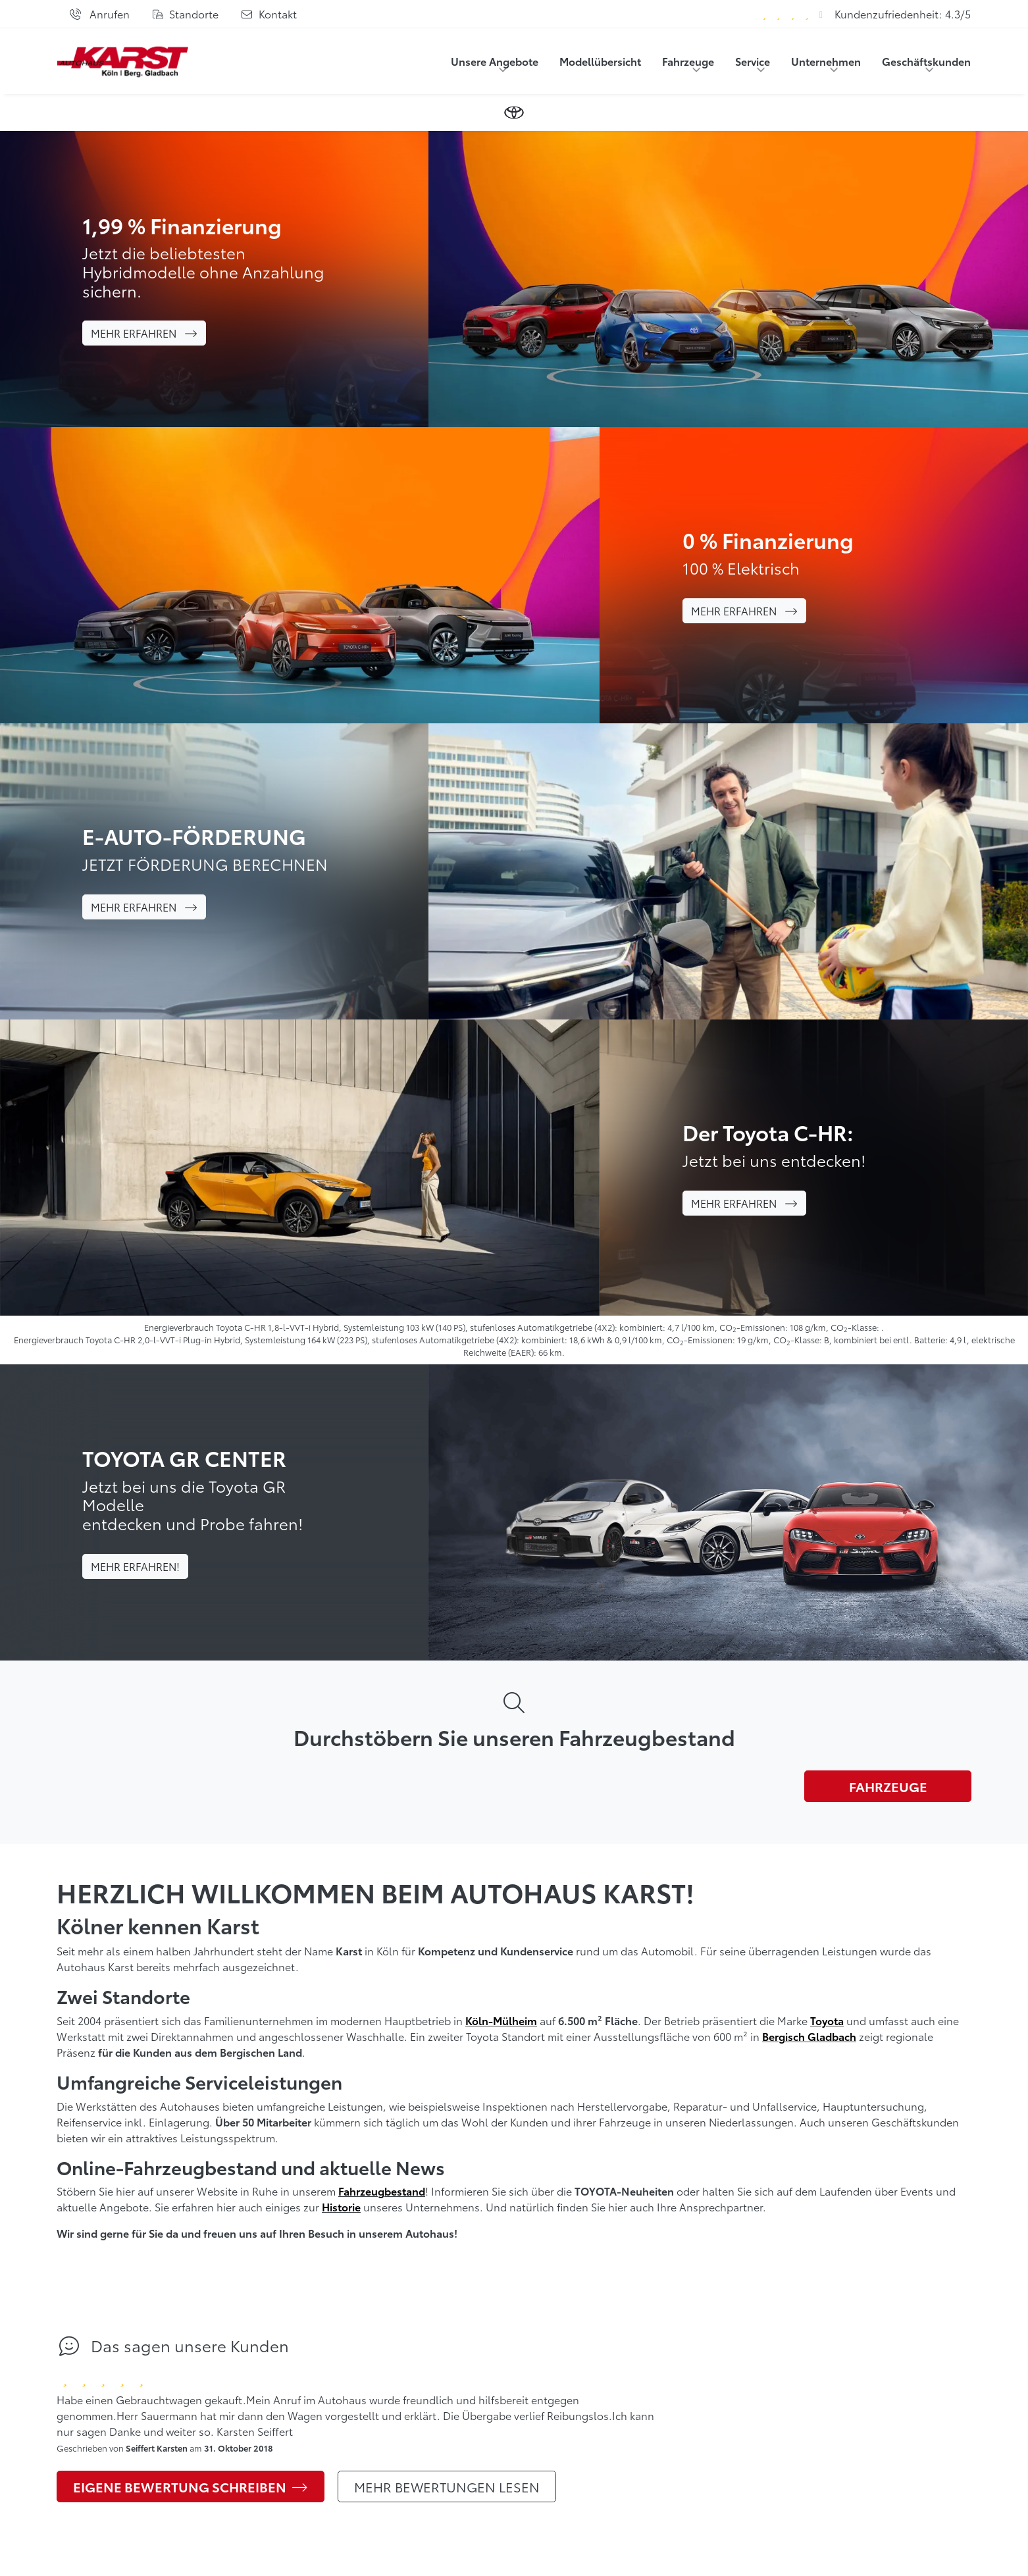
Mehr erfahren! (135, 1566)
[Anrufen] (99, 14)
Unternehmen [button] (826, 61)
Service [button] (752, 61)
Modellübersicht (600, 61)
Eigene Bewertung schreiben (190, 2486)
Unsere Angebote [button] (494, 61)
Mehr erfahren (144, 332)
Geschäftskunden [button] (926, 61)
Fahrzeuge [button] (688, 61)
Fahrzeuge (888, 1786)
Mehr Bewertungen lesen (447, 2486)
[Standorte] (185, 14)
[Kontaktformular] (268, 14)
